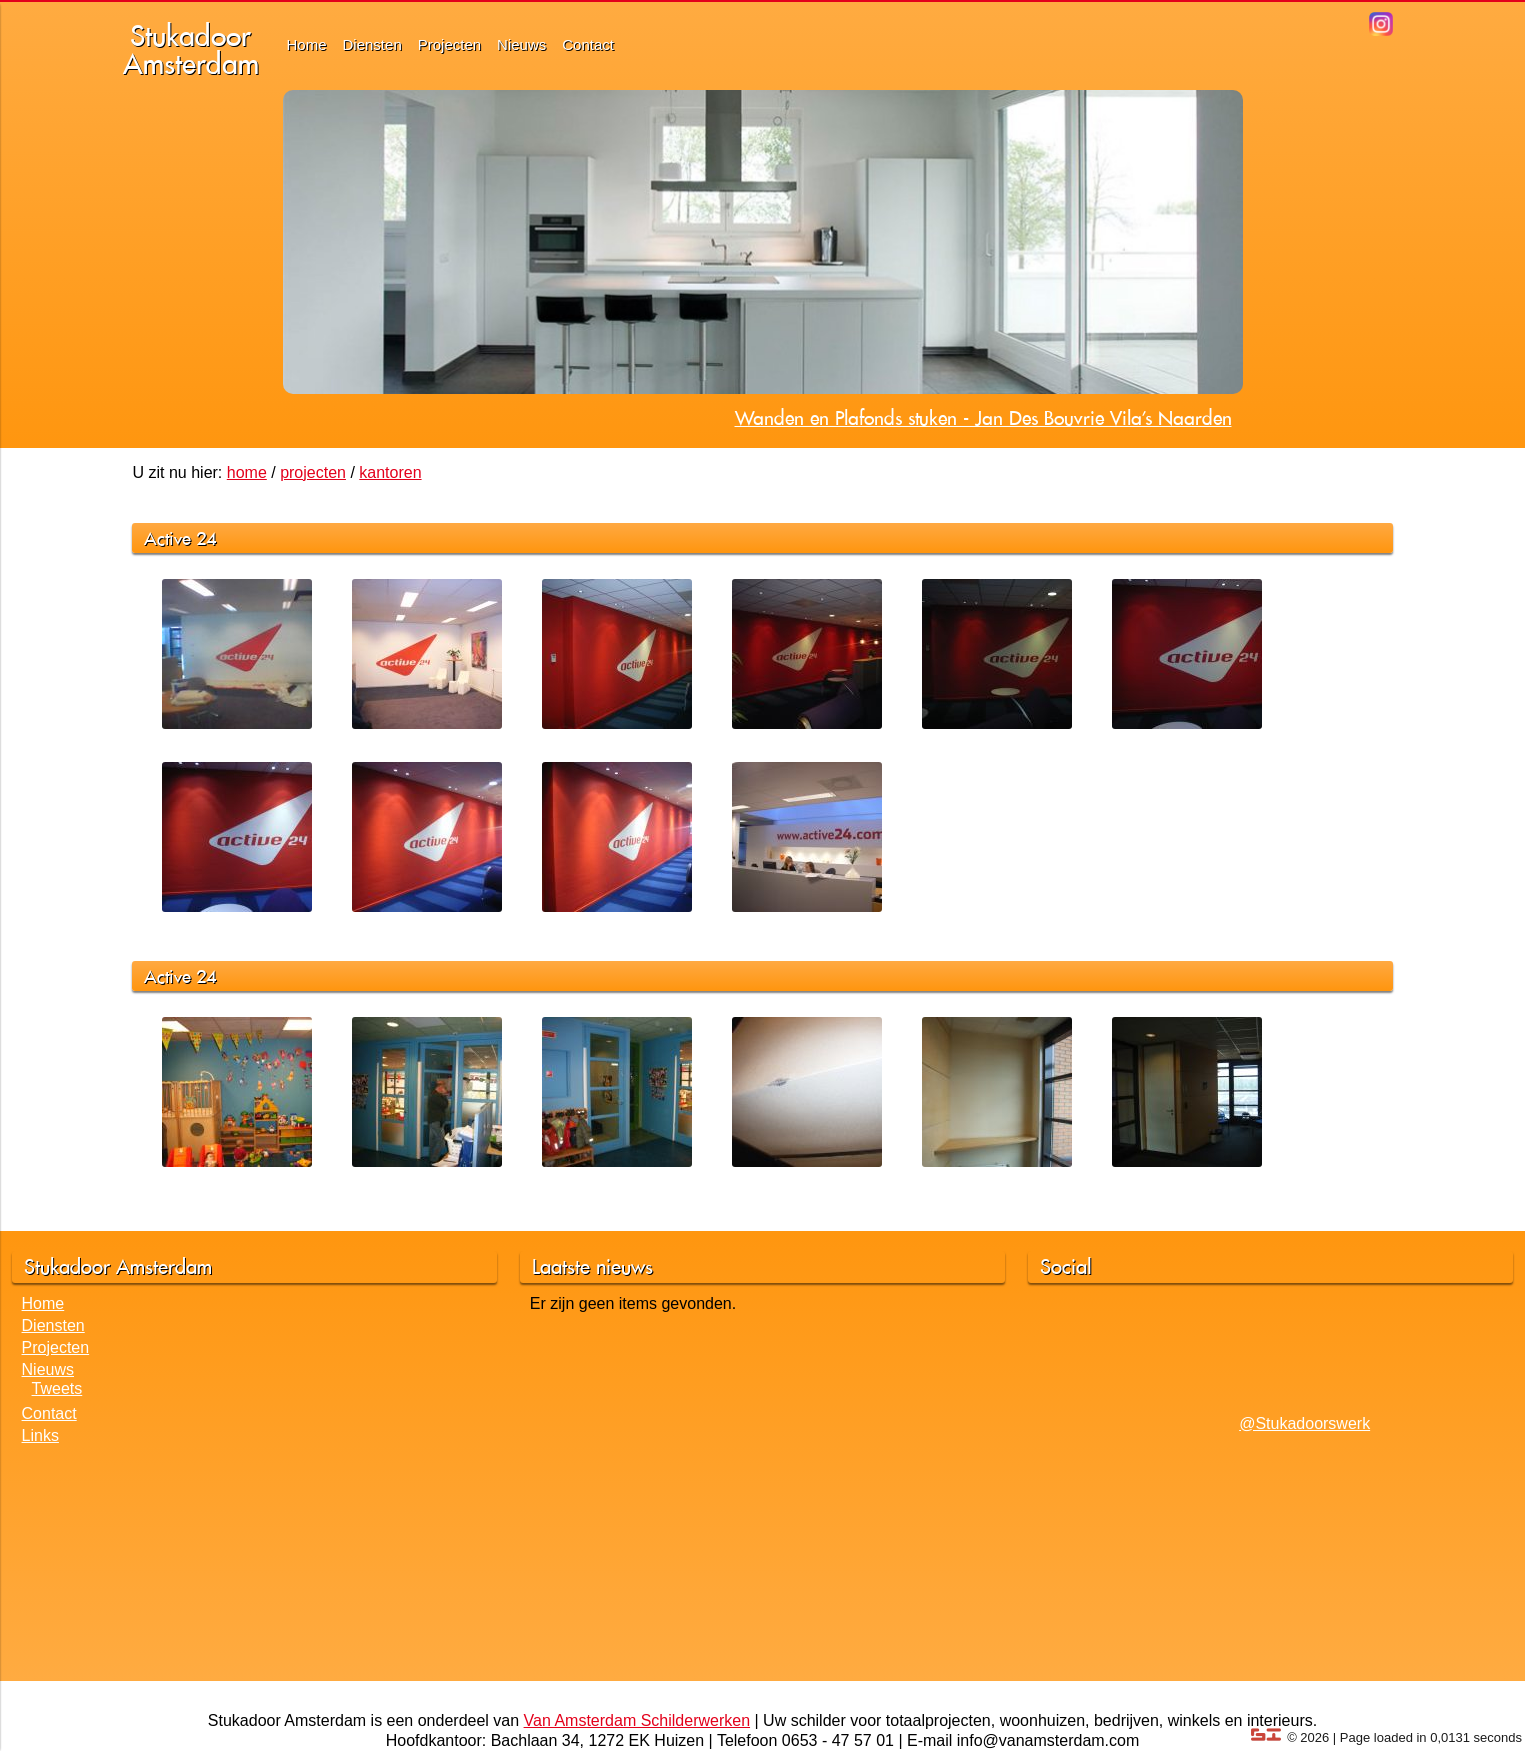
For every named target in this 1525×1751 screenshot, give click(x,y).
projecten (313, 472)
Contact (588, 44)
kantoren (390, 472)
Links (40, 1435)
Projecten (449, 44)
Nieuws (521, 44)
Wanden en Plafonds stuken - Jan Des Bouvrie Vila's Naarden (983, 418)
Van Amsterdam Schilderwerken (637, 1720)
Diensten (372, 44)
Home (307, 44)
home (247, 472)
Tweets (57, 1388)
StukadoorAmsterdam (191, 49)
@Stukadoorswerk (1304, 1423)
